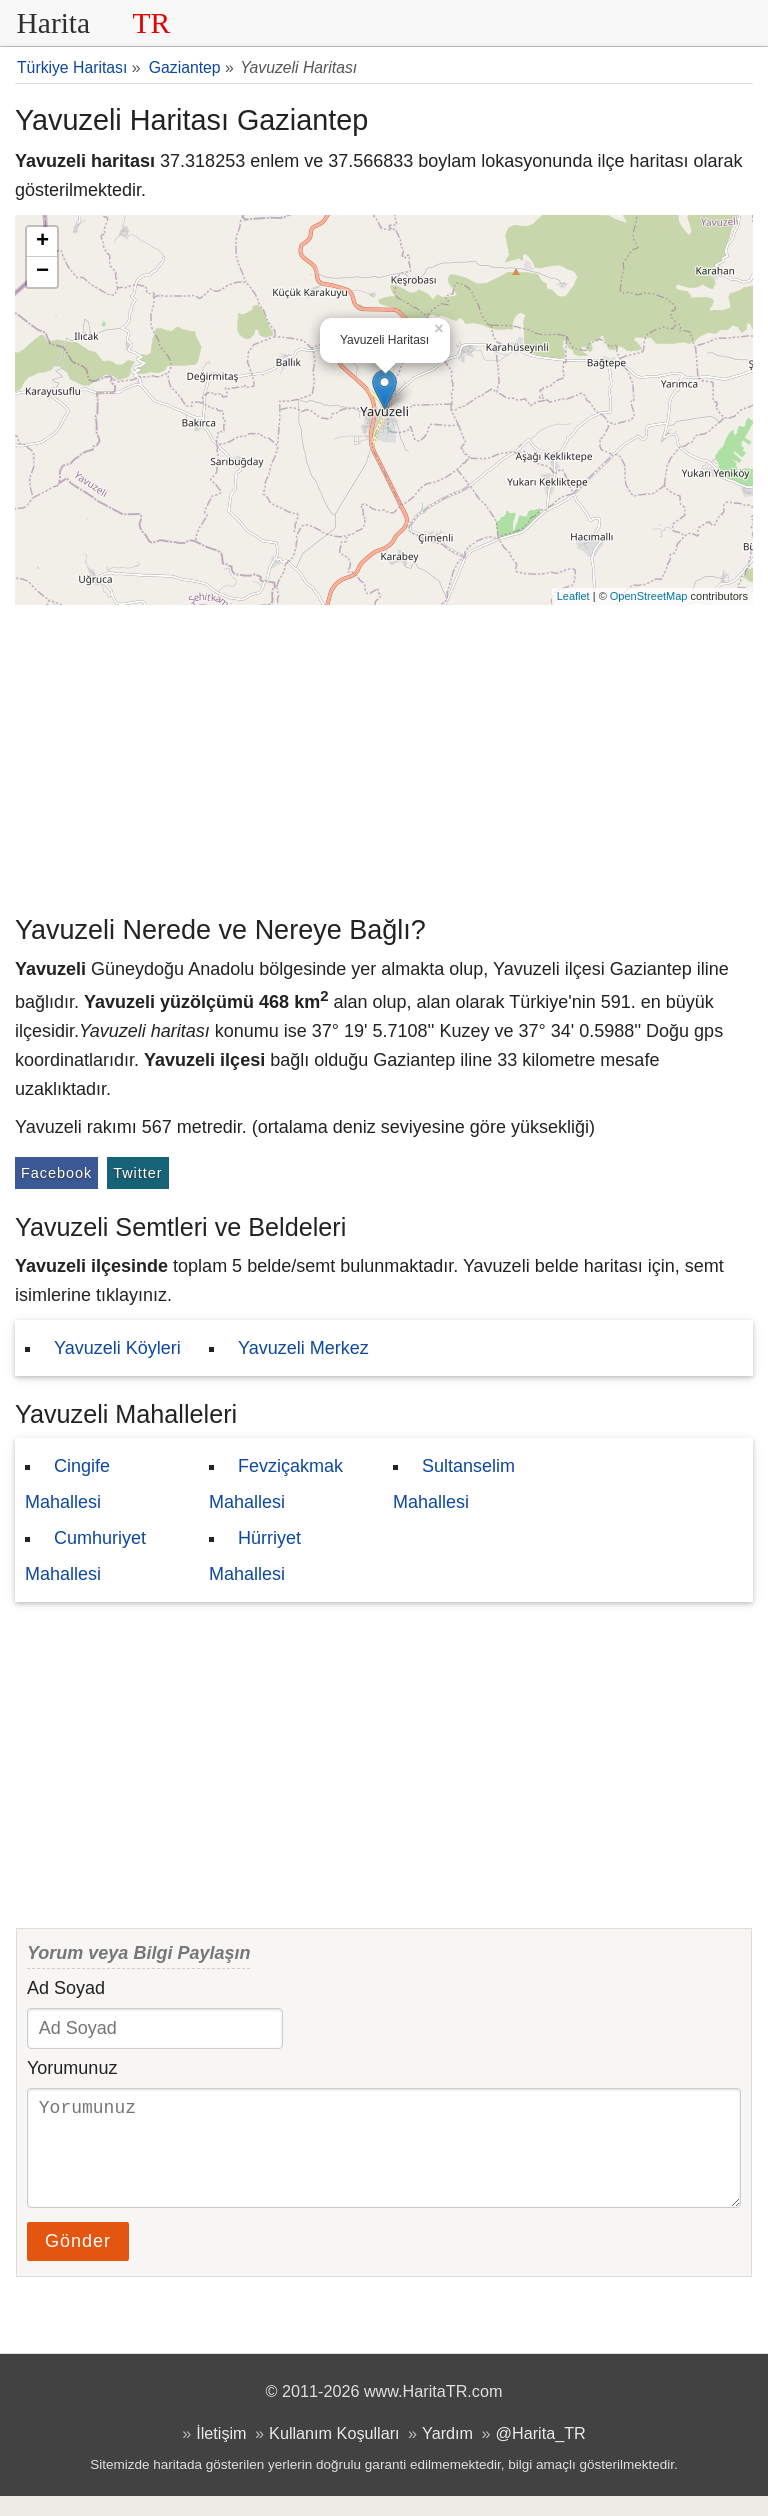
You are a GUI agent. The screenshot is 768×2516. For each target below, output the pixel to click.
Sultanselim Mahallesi (454, 1484)
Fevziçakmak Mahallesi (276, 1484)
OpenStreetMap (649, 596)
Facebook (56, 1173)
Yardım (447, 2453)
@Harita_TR (541, 2453)
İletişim (221, 2453)
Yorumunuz (72, 2068)
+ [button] (42, 242)
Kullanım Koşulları (334, 2453)
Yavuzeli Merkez (303, 1348)
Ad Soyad (66, 1988)
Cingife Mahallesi (67, 1484)
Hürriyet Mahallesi (255, 1556)
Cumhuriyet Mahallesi (85, 1556)
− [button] (42, 272)
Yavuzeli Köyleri (117, 1348)
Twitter (137, 1173)
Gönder (78, 2261)
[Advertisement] (384, 755)
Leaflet (573, 596)
